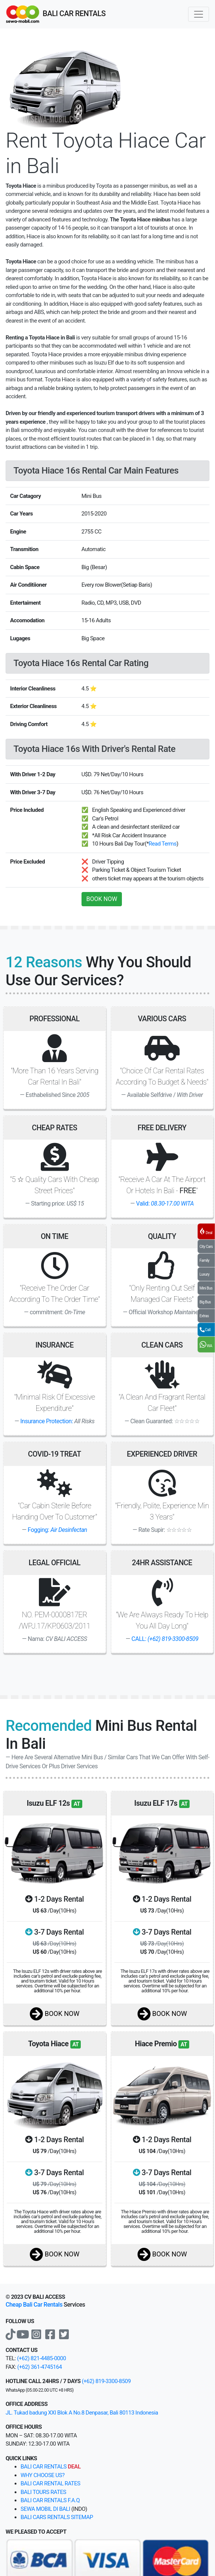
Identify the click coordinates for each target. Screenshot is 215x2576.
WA (206, 1344)
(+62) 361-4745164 (39, 2367)
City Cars (206, 1247)
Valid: (165, 1203)
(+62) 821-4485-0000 (41, 2358)
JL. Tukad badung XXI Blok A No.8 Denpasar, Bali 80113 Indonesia (82, 2412)
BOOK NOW (101, 898)
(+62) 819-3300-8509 (106, 2381)
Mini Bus (206, 1288)
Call (205, 1329)
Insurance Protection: (46, 1421)
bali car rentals (51, 2466)
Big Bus (205, 1302)
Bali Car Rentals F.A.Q (50, 2500)
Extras (204, 1316)
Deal (206, 1231)
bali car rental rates (50, 2483)
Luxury (204, 1274)
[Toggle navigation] (198, 14)
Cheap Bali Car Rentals (34, 2304)
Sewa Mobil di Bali (45, 2509)
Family (204, 1260)
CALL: (165, 1638)
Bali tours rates (43, 2492)
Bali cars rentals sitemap (57, 2517)
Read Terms (162, 843)
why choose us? (43, 2475)
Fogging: (57, 1529)
